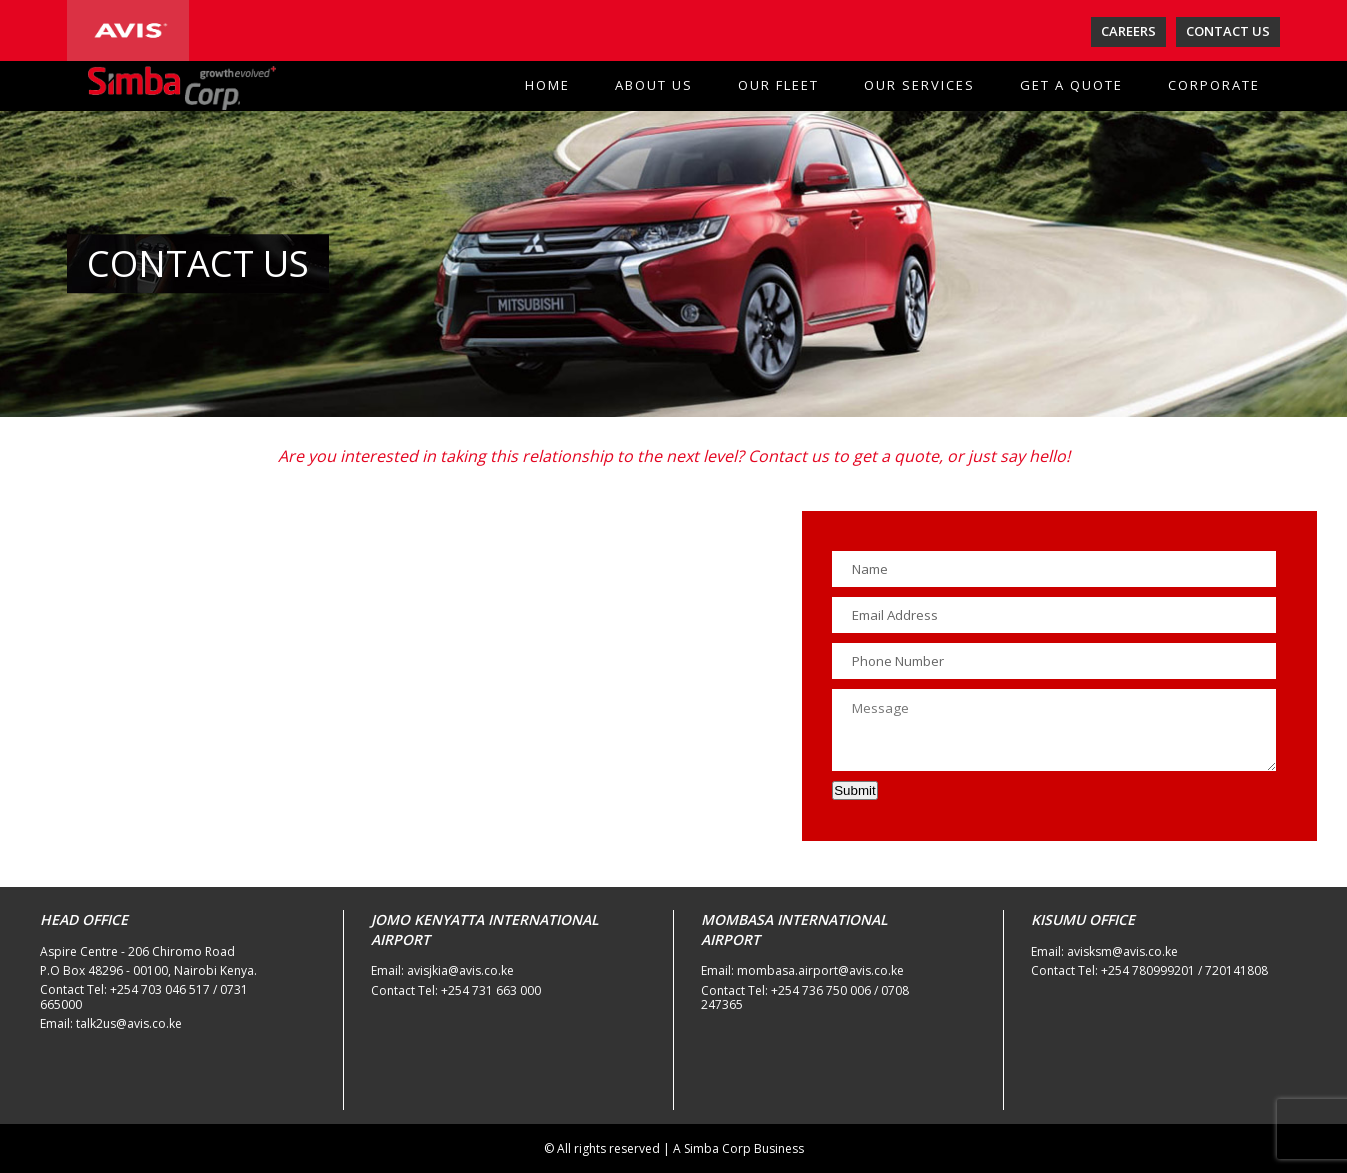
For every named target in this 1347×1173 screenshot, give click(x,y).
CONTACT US (1228, 31)
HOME (547, 85)
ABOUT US (654, 85)
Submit (854, 790)
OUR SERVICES (919, 85)
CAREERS (1128, 31)
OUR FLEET (778, 85)
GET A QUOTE (1071, 85)
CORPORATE (1214, 85)
